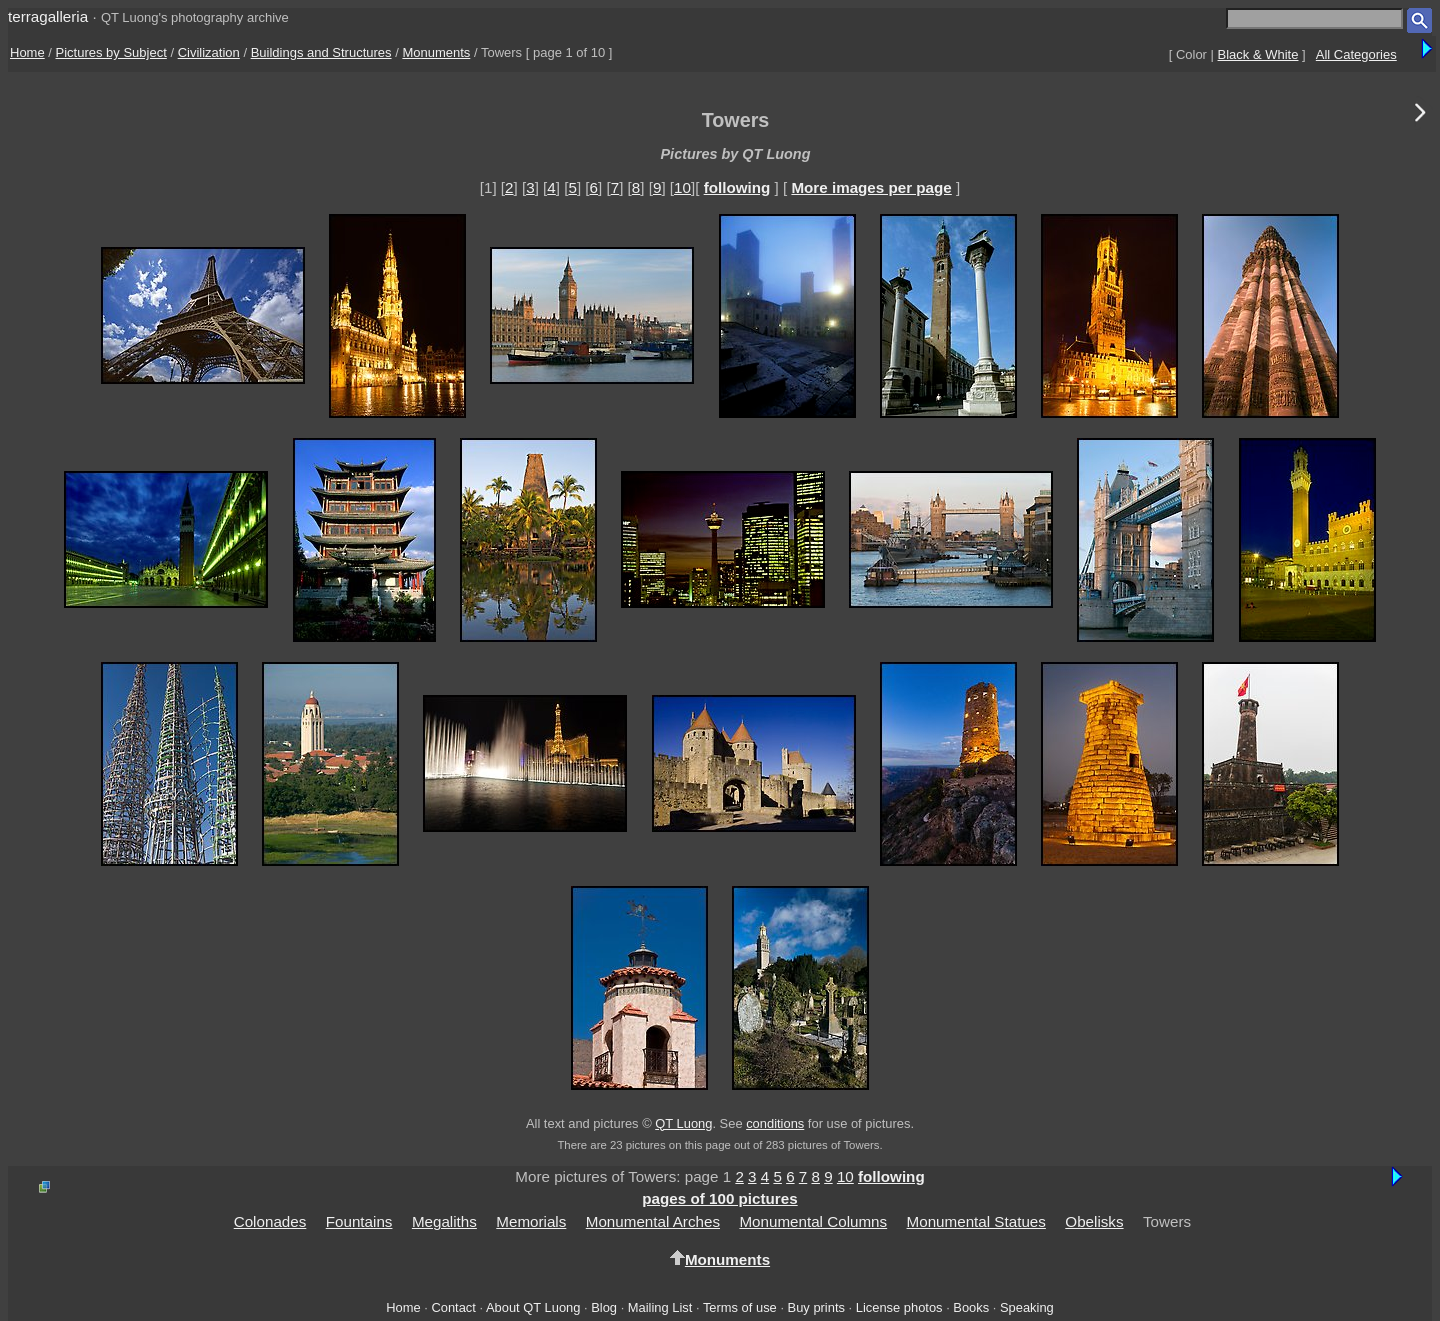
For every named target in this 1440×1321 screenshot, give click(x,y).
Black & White (1258, 54)
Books (971, 1307)
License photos (899, 1307)
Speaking (1027, 1307)
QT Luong (683, 1123)
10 (682, 187)
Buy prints (816, 1307)
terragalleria (48, 16)
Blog (604, 1307)
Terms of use (740, 1307)
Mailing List (660, 1307)
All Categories (1356, 54)
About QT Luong (533, 1307)
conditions (775, 1123)
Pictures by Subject (111, 52)
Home (27, 52)
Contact (453, 1307)
